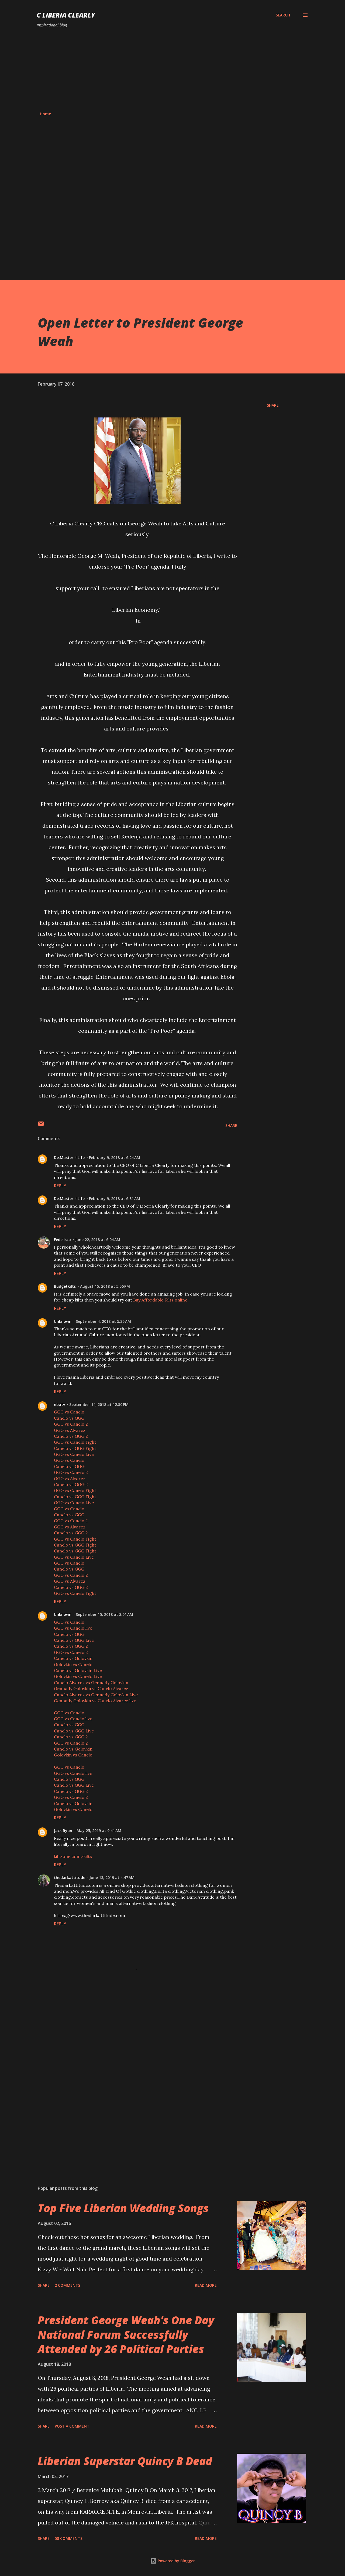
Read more (206, 2285)
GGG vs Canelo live (73, 1628)
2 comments (67, 2285)
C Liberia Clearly (66, 15)
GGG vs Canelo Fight (75, 1442)
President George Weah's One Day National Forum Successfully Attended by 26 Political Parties (126, 2334)
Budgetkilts (65, 1286)
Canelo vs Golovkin (73, 1658)
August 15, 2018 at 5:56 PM (105, 1286)
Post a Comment (72, 2426)
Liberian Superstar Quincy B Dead (125, 2460)
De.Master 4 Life (69, 1157)
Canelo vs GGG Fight (75, 1448)
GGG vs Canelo (69, 1412)
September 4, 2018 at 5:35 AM (103, 1321)
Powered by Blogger (172, 2560)
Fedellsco (62, 1239)
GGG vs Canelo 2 (71, 1424)
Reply (60, 1186)
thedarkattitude (69, 1877)
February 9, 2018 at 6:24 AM (114, 1157)
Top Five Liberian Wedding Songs (123, 2208)
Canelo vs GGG (69, 1418)
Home (45, 113)
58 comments (68, 2538)
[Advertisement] (172, 69)
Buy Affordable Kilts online (160, 1300)
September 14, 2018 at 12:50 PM (99, 1404)
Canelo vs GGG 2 (71, 1436)
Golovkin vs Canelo (73, 1664)
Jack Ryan (63, 1830)
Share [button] (273, 405)
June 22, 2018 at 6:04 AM (97, 1239)
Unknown (62, 1321)
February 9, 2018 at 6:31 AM (114, 1198)
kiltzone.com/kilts (73, 1856)
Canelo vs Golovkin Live (78, 1670)
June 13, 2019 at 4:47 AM (111, 1877)
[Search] (283, 15)
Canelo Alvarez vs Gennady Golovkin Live (96, 1694)
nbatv (59, 1404)
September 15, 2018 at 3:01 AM (104, 1614)
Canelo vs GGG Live (74, 1640)
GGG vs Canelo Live (74, 1454)
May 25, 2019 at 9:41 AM (99, 1830)
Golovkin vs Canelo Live (78, 1676)
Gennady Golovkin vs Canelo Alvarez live (95, 1700)
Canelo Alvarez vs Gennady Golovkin (91, 1682)
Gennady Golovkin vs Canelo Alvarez (91, 1688)
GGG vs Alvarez (69, 1430)
